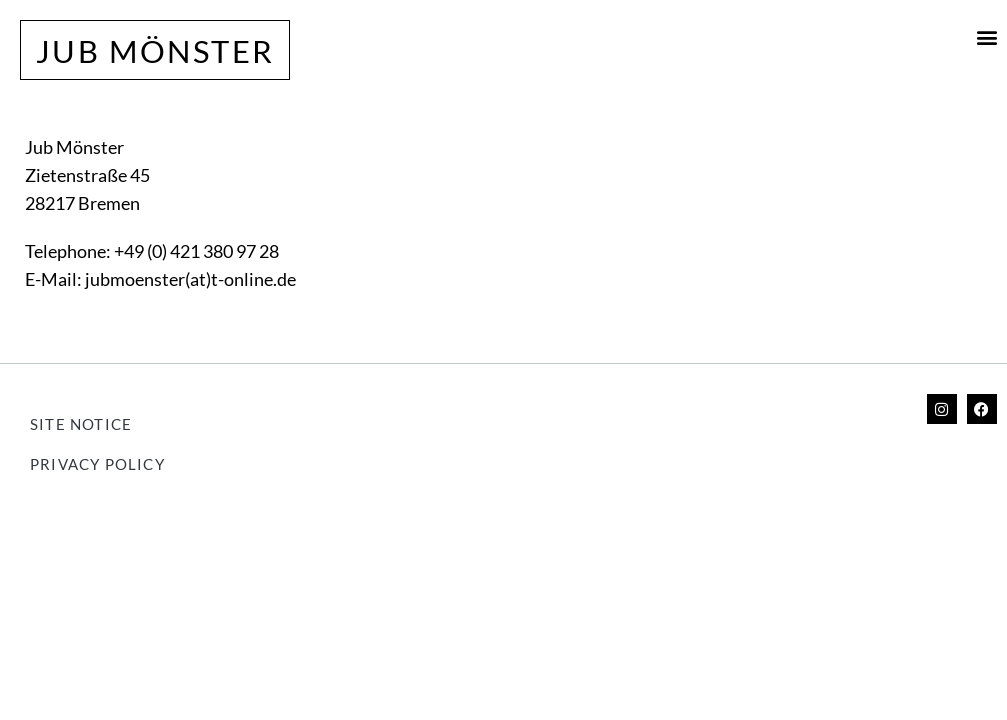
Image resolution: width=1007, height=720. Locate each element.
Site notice (81, 424)
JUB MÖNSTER (155, 51)
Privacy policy (97, 464)
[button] (987, 36)
